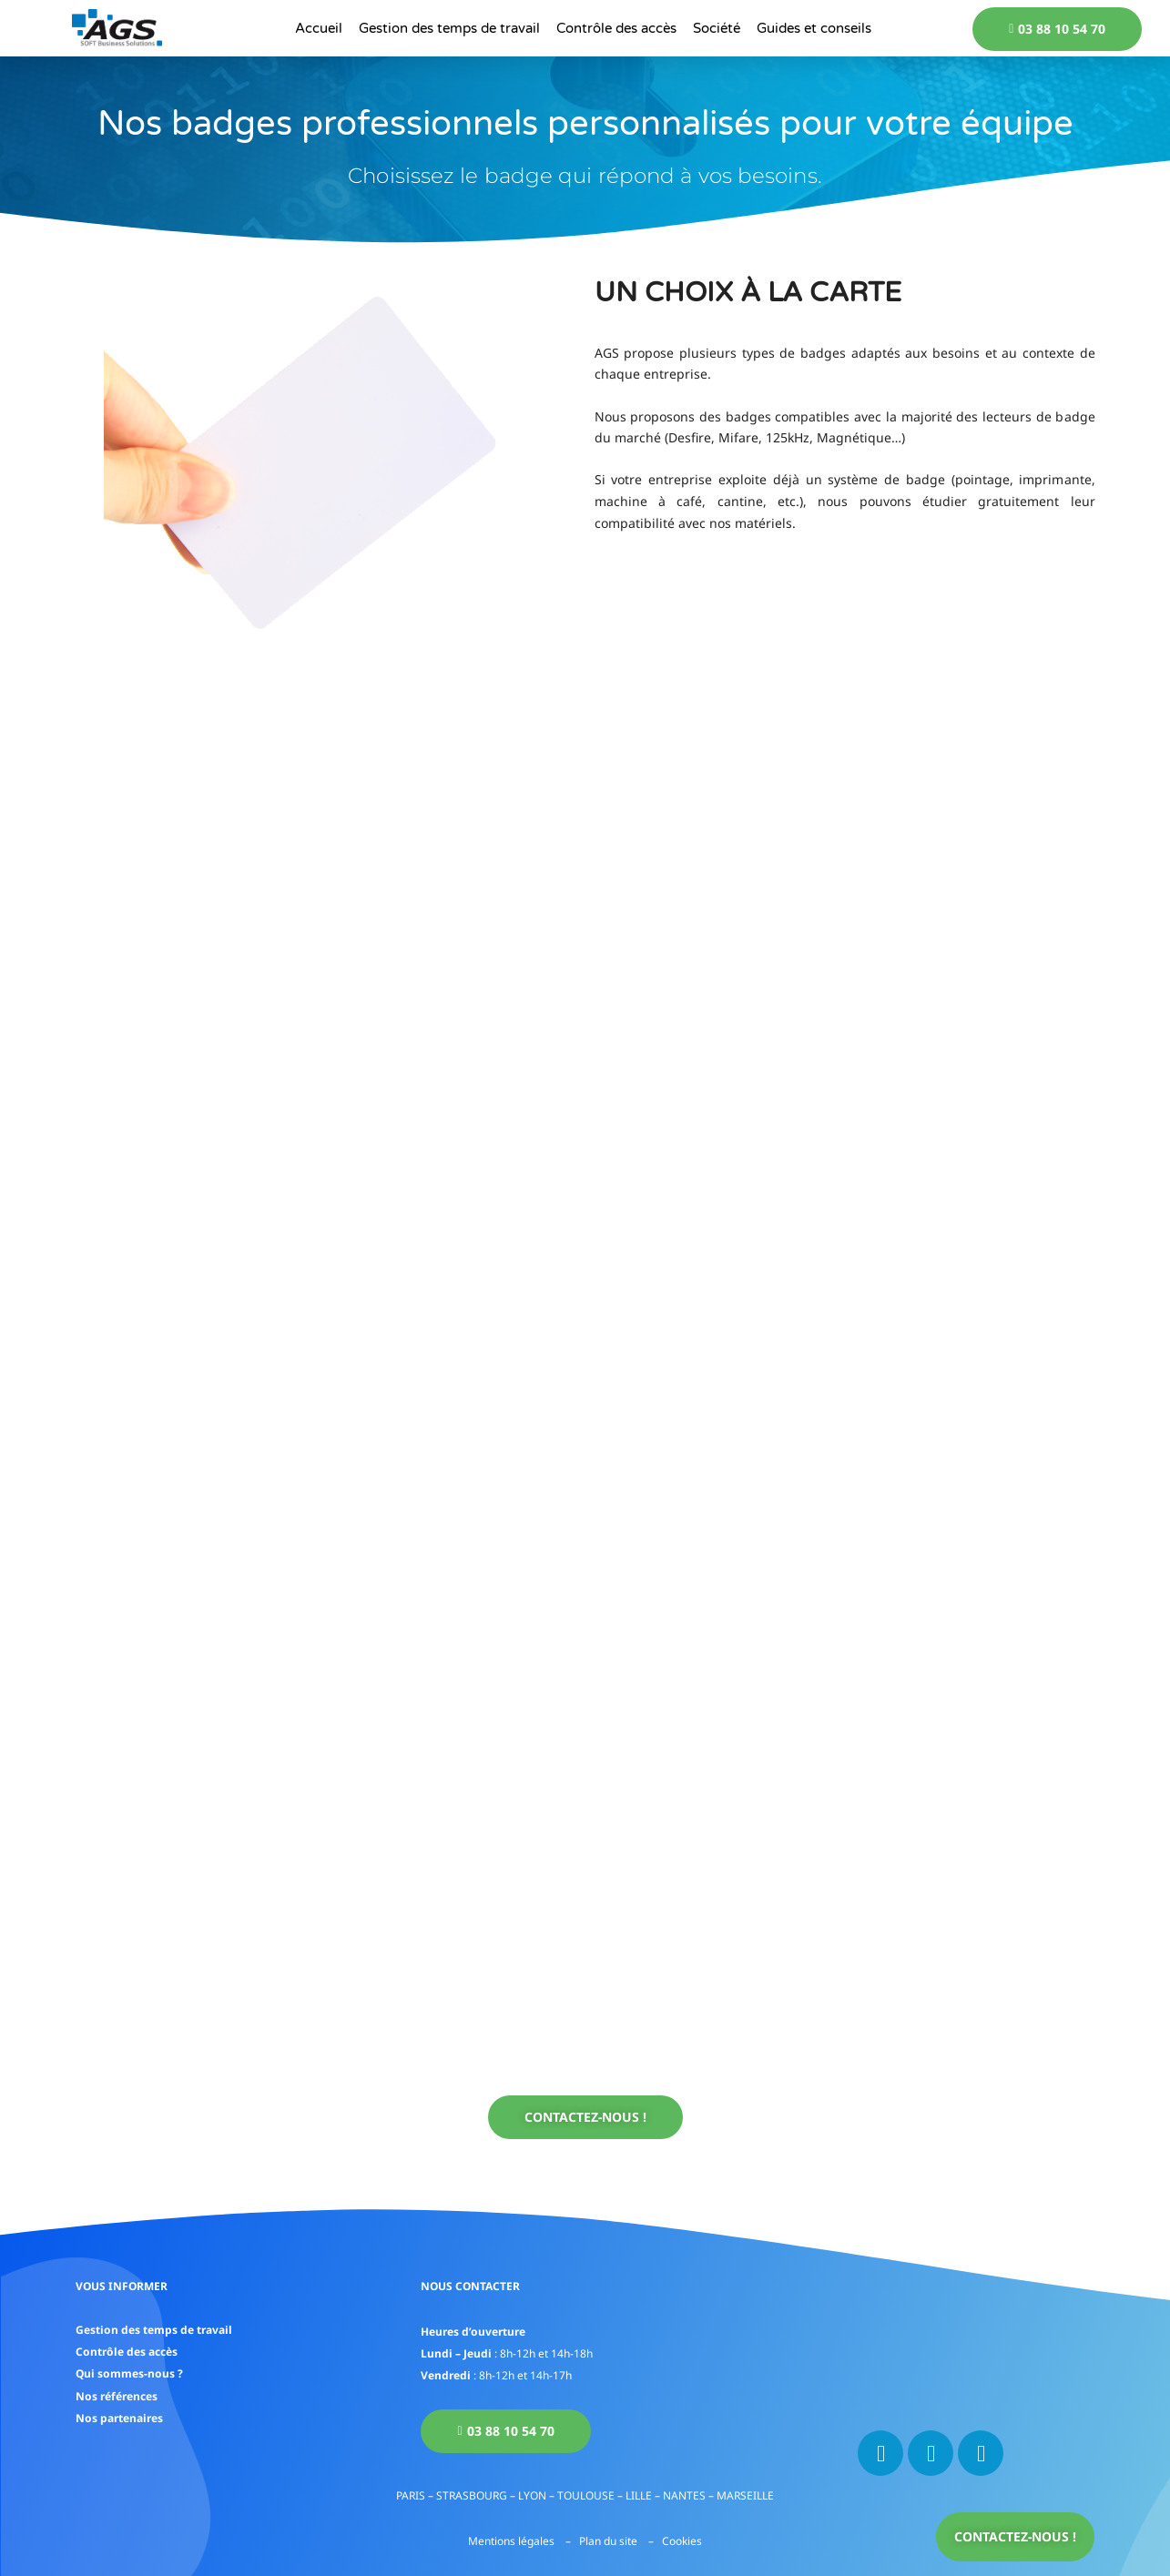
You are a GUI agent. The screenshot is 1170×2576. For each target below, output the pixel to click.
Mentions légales (511, 2541)
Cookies (682, 2541)
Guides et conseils (814, 28)
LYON (532, 2495)
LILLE (639, 2495)
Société (716, 28)
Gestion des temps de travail (449, 28)
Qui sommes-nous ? (129, 2372)
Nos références (117, 2394)
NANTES (684, 2495)
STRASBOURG (471, 2495)
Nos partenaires (119, 2416)
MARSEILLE (745, 2495)
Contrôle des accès (616, 28)
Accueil (318, 28)
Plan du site (608, 2541)
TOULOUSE (586, 2495)
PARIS (410, 2495)
